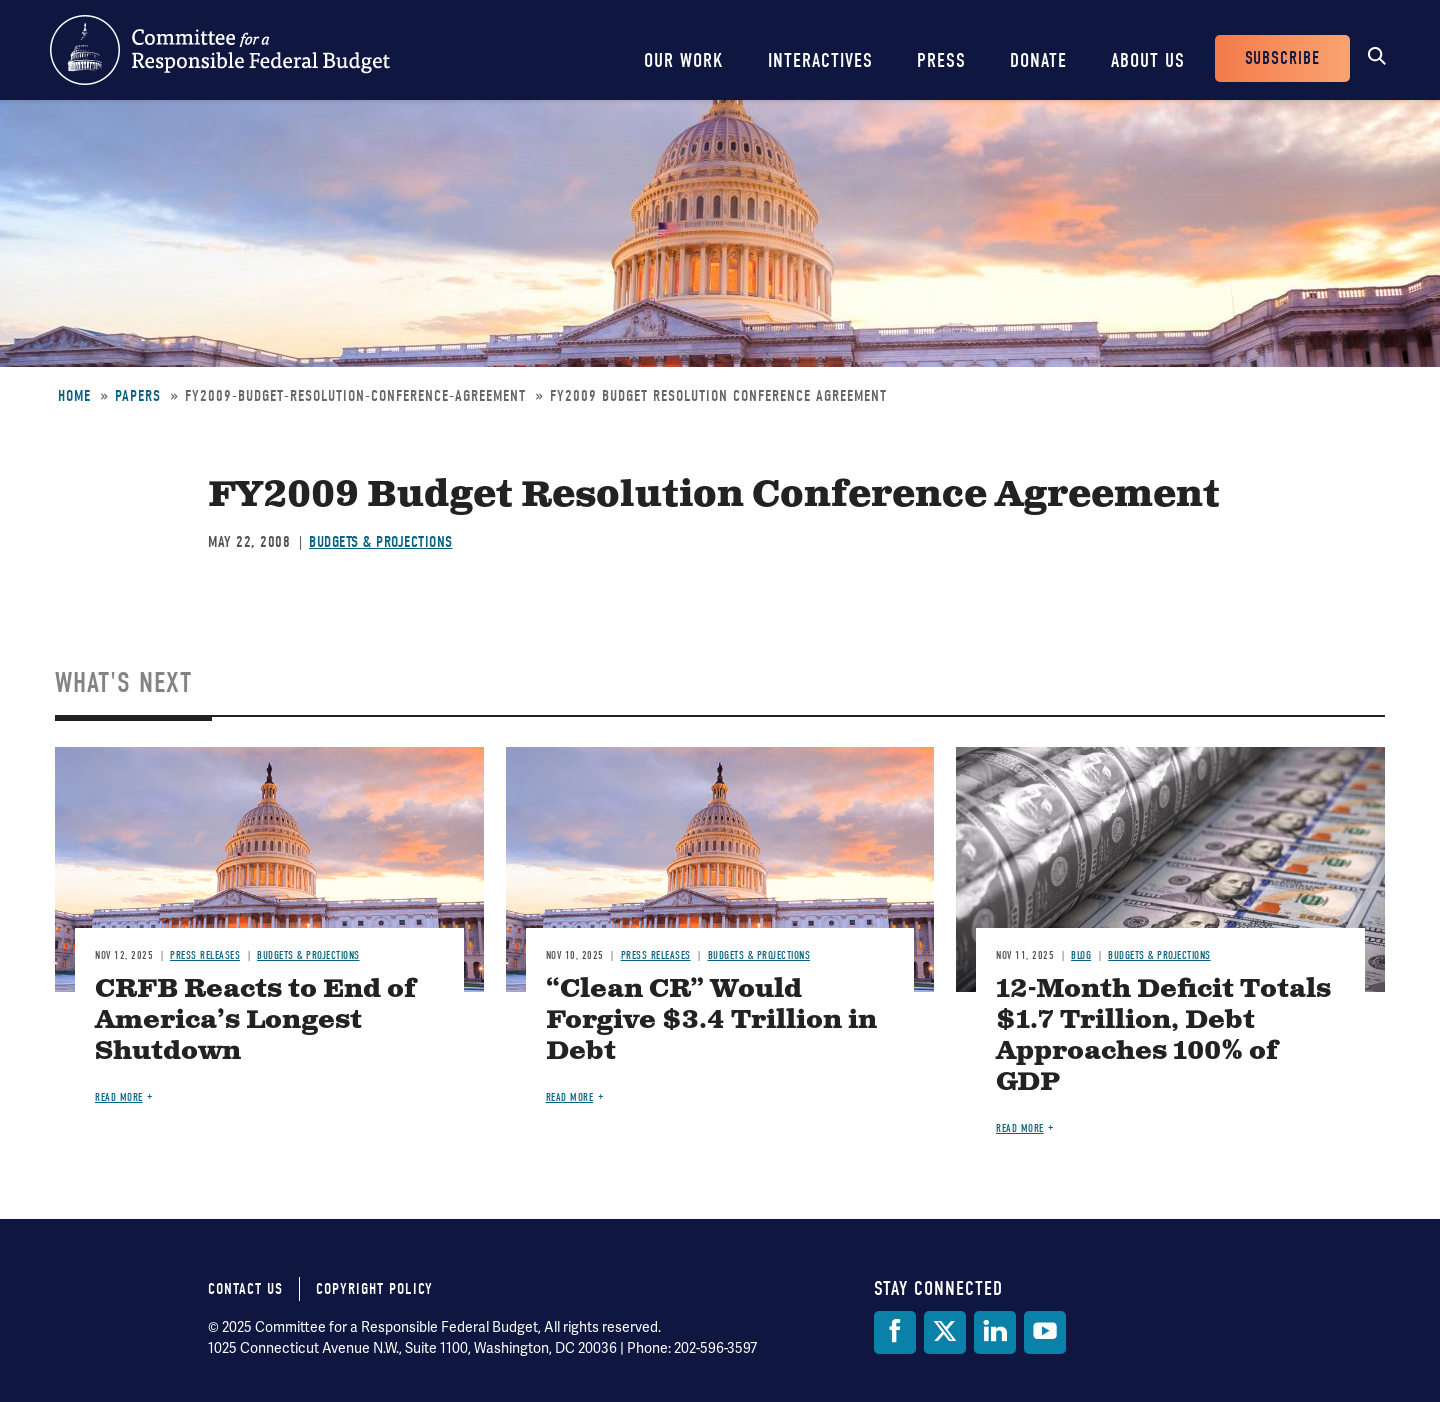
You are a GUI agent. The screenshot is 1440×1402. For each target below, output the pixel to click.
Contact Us (245, 1289)
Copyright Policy (374, 1289)
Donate (1038, 60)
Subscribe (1282, 58)
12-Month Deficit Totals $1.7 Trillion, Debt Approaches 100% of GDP (1163, 1036)
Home (74, 396)
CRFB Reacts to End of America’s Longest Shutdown (255, 1020)
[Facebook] (895, 1332)
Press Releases (205, 955)
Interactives (820, 60)
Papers (138, 396)
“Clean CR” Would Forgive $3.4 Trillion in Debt (711, 1020)
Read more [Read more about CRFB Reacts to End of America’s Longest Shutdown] (119, 1097)
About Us (1148, 60)
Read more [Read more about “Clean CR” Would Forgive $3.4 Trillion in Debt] (570, 1097)
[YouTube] (1045, 1332)
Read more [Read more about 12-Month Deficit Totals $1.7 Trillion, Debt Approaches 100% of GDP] (1020, 1128)
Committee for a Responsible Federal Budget (220, 50)
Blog (1081, 955)
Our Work (684, 60)
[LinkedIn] (995, 1332)
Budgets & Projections (381, 542)
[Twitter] (945, 1332)
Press (941, 60)
